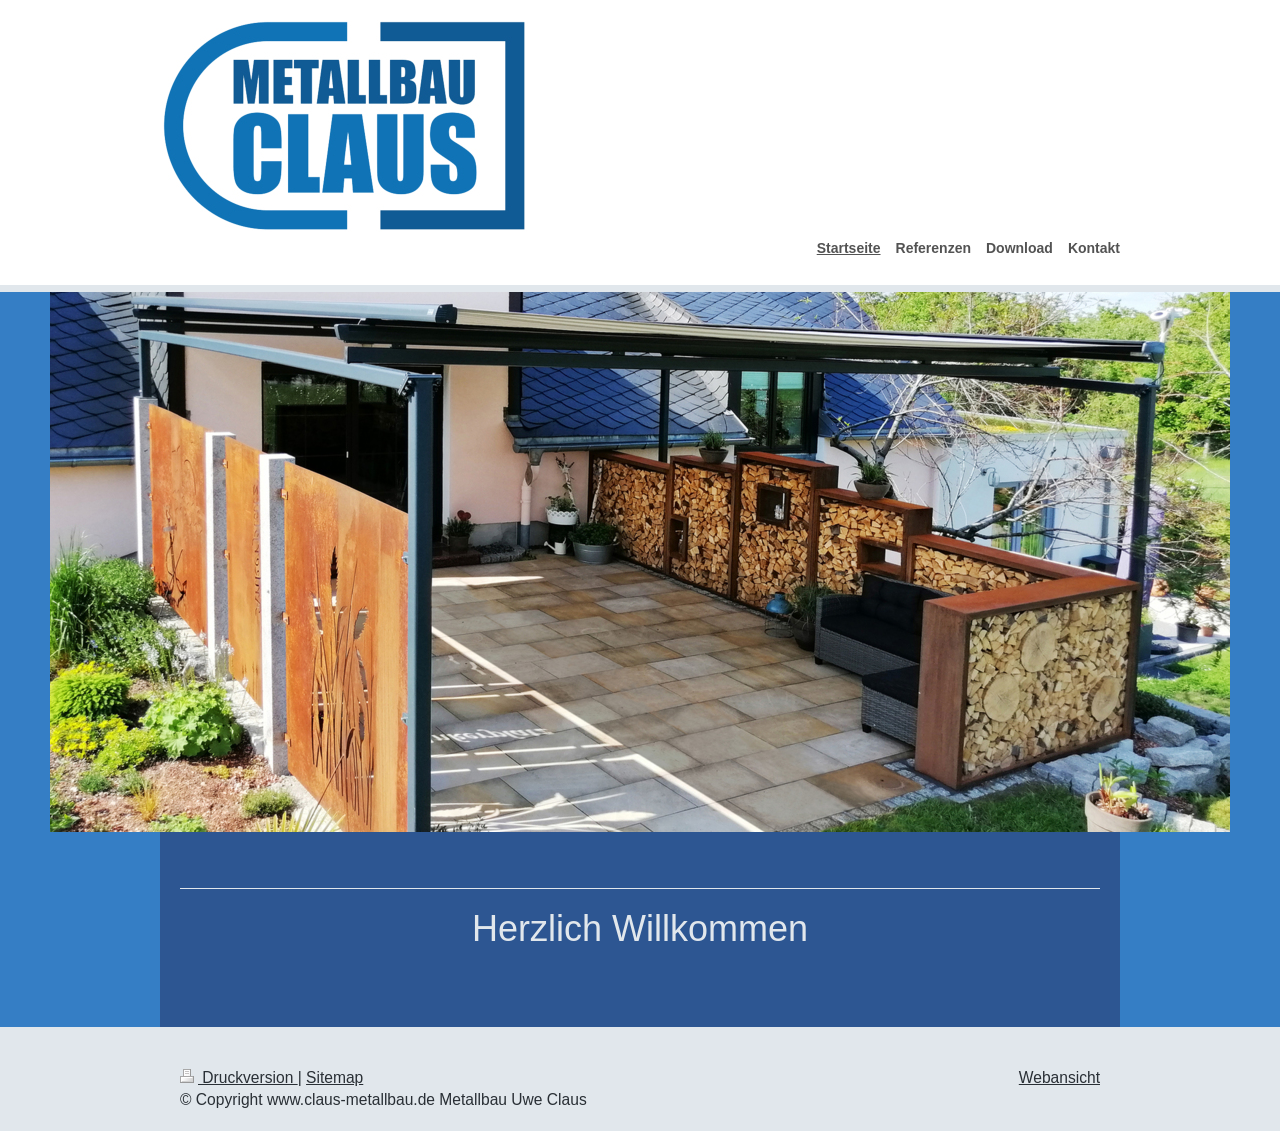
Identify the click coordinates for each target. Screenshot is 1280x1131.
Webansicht (1059, 1077)
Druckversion (239, 1077)
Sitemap (334, 1077)
